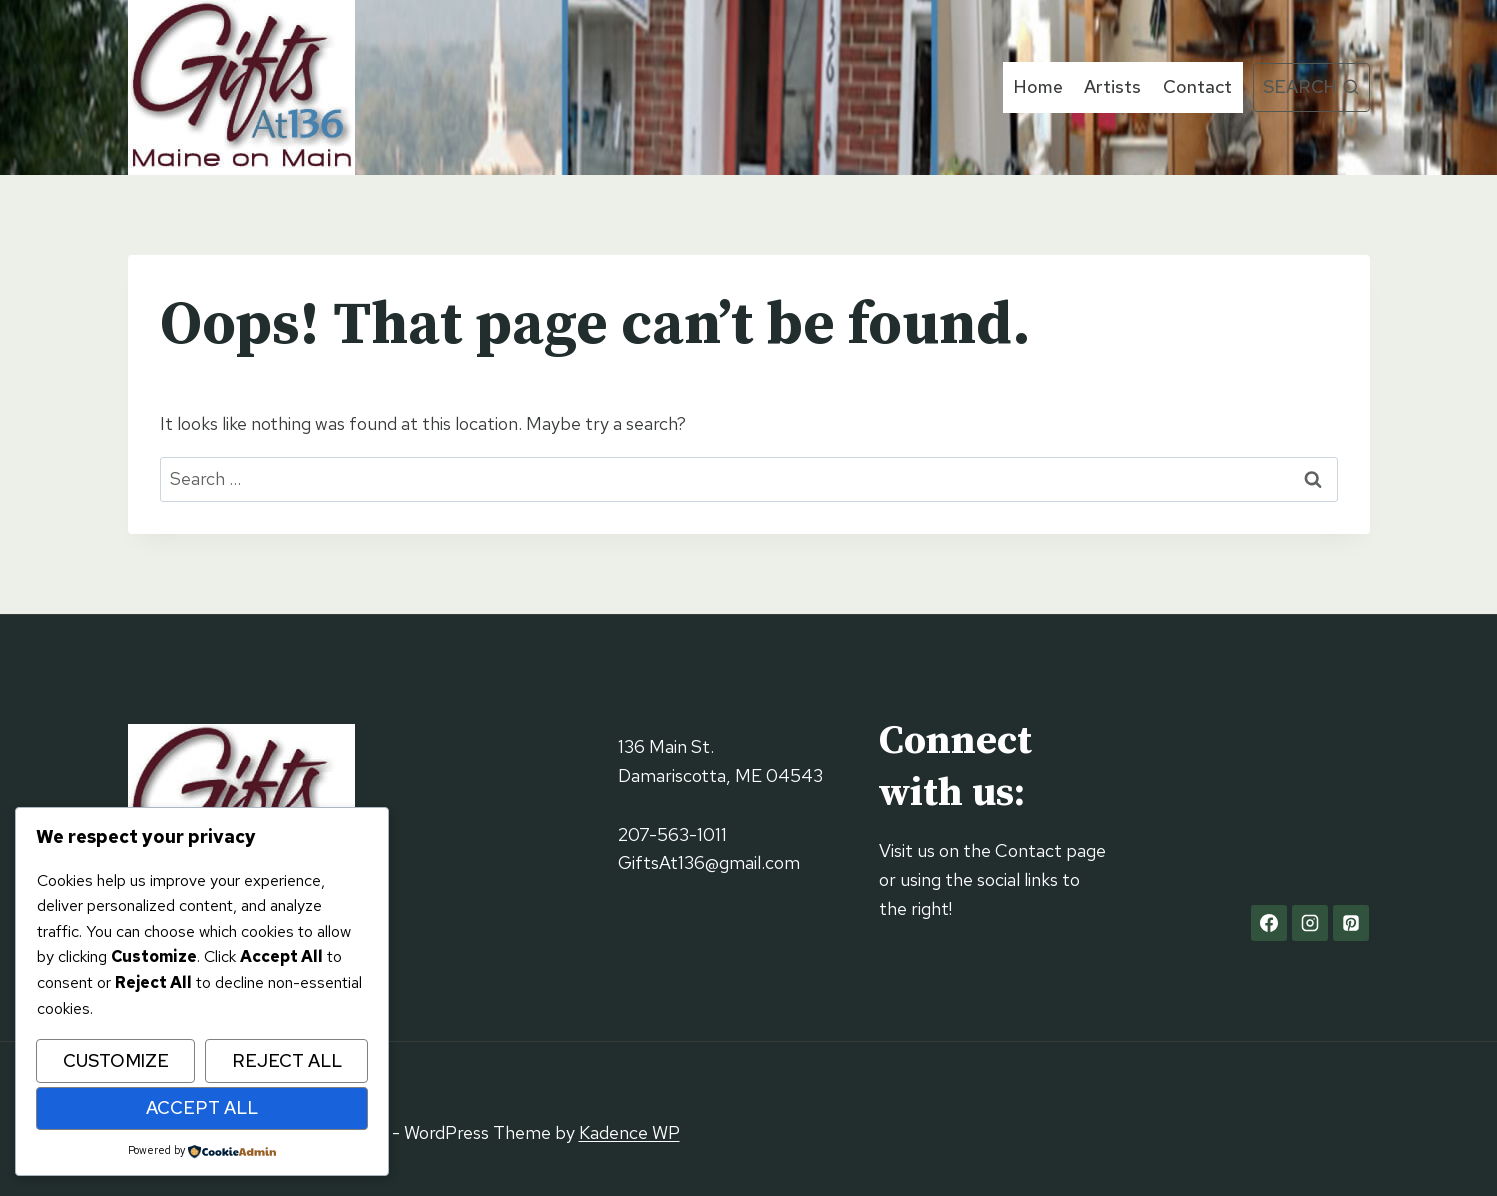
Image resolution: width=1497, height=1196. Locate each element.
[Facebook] (1269, 923)
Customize (116, 1060)
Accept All (202, 1107)
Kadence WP (629, 1132)
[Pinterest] (1351, 923)
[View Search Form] (1311, 87)
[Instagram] (1310, 923)
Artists (1112, 86)
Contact (1197, 86)
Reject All (287, 1060)
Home (1038, 86)
